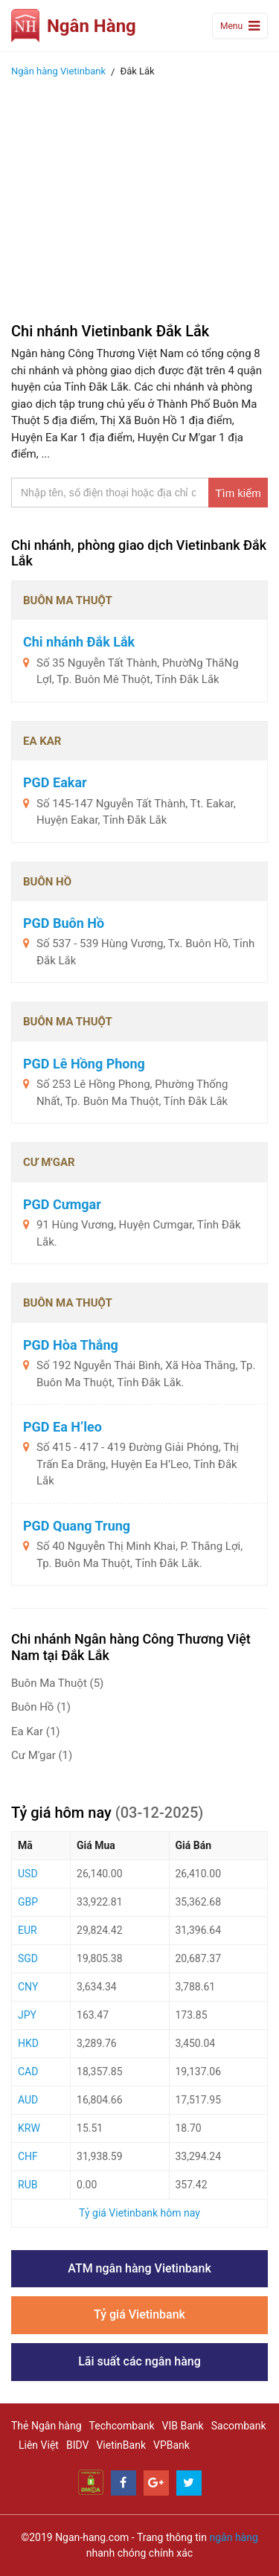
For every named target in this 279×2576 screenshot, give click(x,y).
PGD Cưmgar (62, 1204)
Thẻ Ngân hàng (46, 2426)
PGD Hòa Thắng (70, 1345)
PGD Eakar (55, 782)
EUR (27, 1930)
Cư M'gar (41, 1755)
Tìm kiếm (237, 493)
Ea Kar (35, 1731)
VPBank (171, 2445)
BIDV (77, 2445)
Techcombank (122, 2426)
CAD (28, 2071)
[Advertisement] (139, 196)
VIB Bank (183, 2426)
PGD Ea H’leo (62, 1427)
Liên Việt (39, 2445)
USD (28, 1874)
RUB (27, 2185)
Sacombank (238, 2426)
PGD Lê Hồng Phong (84, 1063)
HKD (28, 2043)
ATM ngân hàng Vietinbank (139, 2268)
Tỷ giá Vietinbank (139, 2314)
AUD (28, 2100)
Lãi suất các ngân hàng (139, 2361)
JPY (27, 2015)
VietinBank (121, 2445)
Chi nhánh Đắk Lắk (79, 642)
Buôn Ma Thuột (57, 1683)
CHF (28, 2156)
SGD (28, 1958)
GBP (28, 1902)
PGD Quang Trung (76, 1526)
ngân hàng (233, 2537)
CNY (28, 1987)
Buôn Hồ (41, 1707)
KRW (29, 2128)
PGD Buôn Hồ (63, 923)
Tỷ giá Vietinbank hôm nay (139, 2213)
